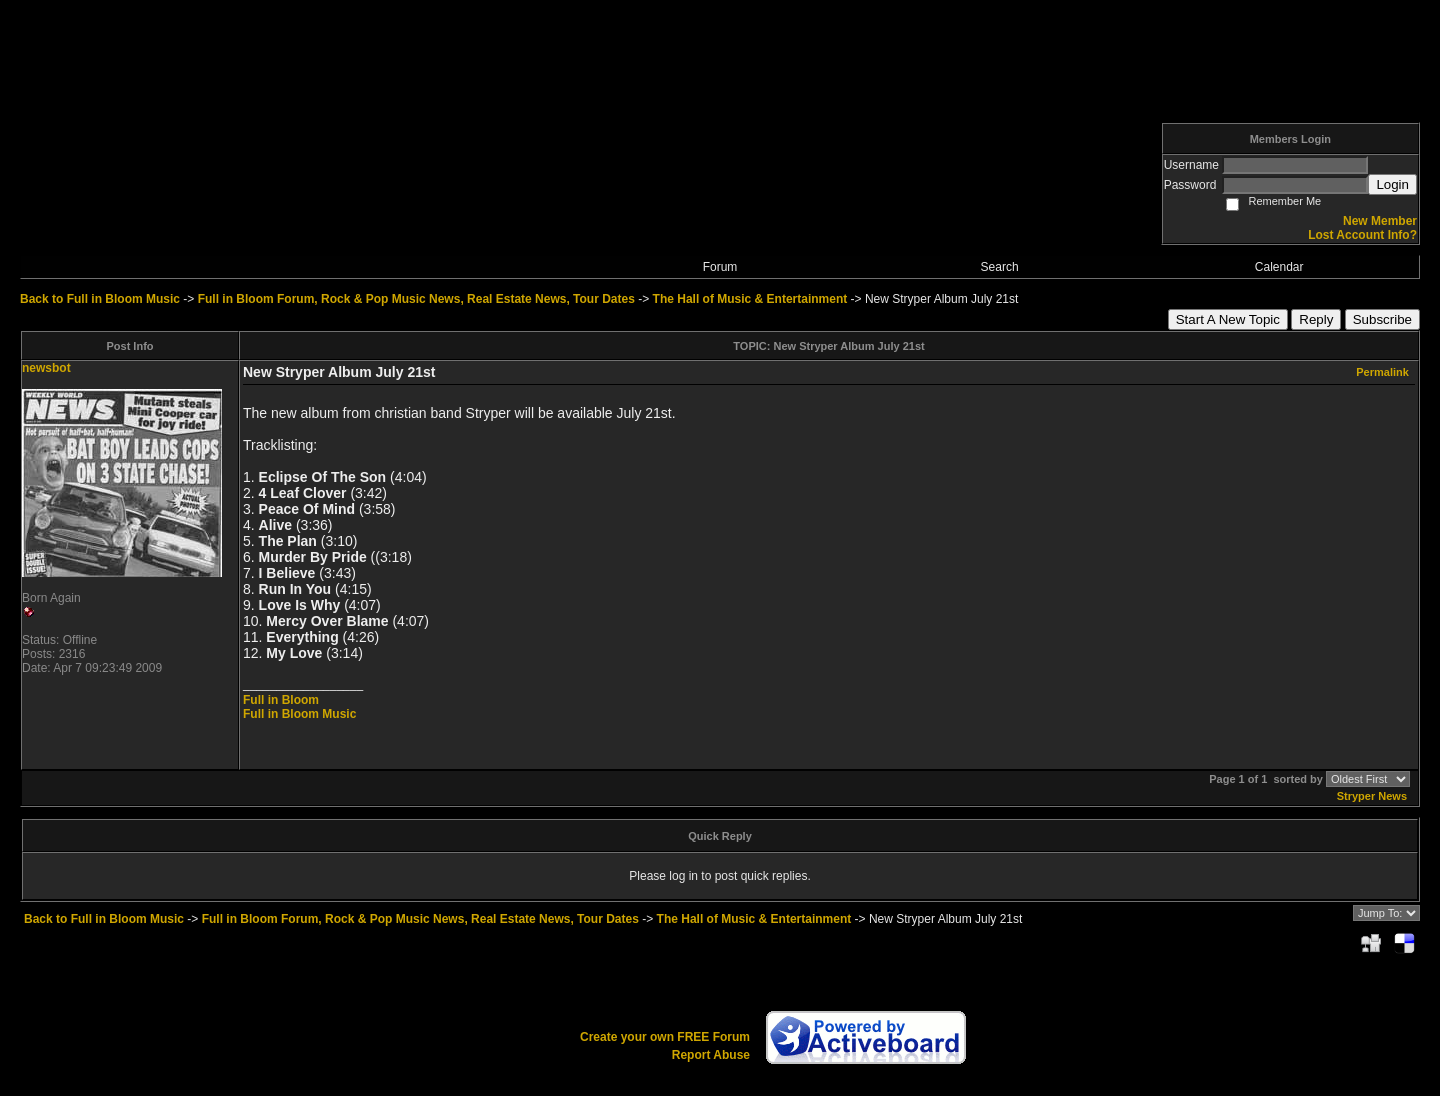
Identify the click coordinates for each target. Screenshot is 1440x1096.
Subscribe (1382, 319)
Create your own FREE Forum (665, 1037)
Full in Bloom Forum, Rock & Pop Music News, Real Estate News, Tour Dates (416, 299)
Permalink (1382, 372)
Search (1000, 267)
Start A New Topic (1228, 319)
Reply (1316, 319)
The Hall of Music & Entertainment (750, 299)
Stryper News (1372, 796)
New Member (1380, 221)
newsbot (46, 368)
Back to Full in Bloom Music (100, 299)
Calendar (1279, 267)
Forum (720, 267)
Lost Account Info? (1362, 235)
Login (1392, 184)
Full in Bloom (281, 700)
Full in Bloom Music (299, 714)
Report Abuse (711, 1055)
